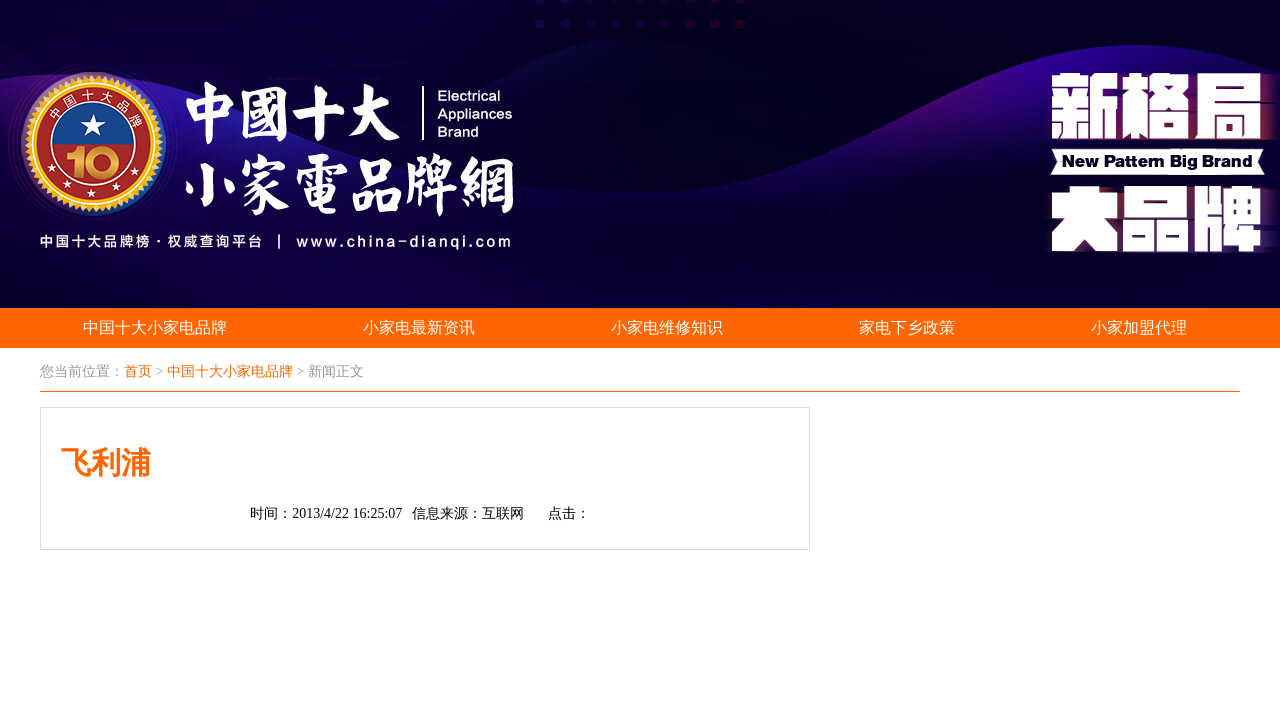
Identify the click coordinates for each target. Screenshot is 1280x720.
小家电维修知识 (667, 327)
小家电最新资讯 (419, 327)
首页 (138, 371)
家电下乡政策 (907, 327)
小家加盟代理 (1139, 327)
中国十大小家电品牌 (155, 327)
